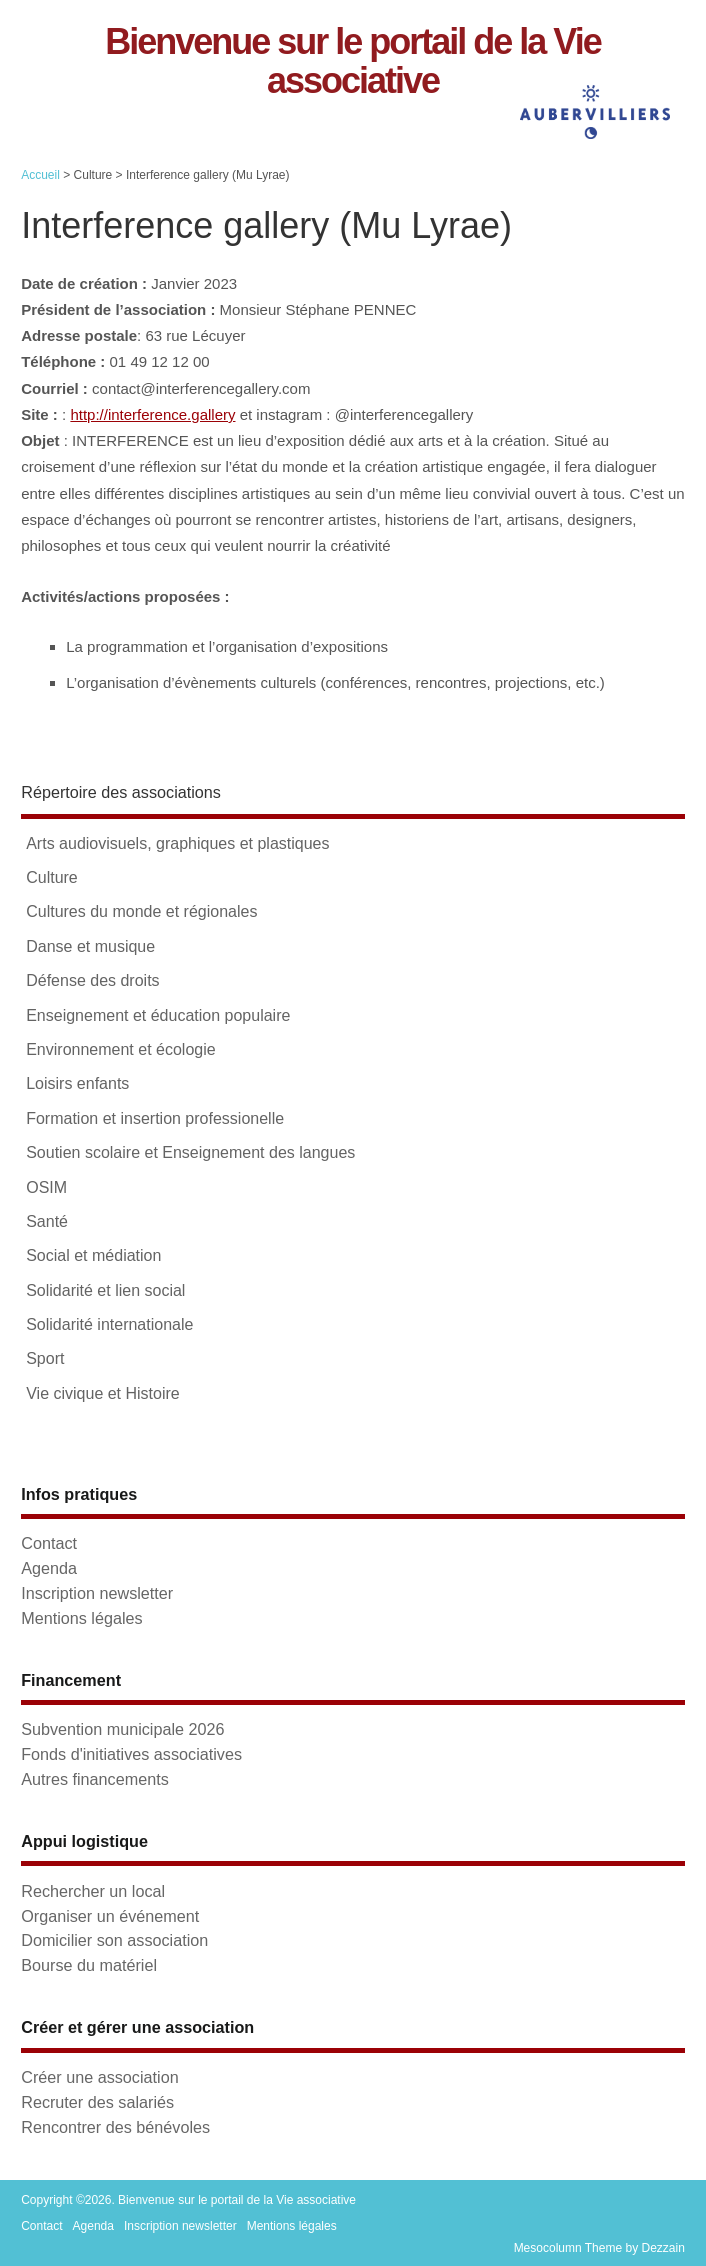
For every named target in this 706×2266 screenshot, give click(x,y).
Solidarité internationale (109, 1324)
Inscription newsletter (97, 1593)
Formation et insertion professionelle (155, 1118)
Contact (49, 1543)
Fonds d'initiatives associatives (131, 1754)
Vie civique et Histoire (103, 1393)
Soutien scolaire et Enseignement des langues (190, 1152)
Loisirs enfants (77, 1083)
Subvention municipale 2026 (122, 1729)
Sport (45, 1358)
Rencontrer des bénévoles (115, 2127)
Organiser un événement (110, 1916)
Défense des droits (92, 980)
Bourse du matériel (89, 1965)
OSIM (46, 1187)
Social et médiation (93, 1255)
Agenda (49, 1568)
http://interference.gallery (152, 414)
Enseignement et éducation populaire (158, 1015)
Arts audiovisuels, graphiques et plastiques (177, 843)
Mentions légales (81, 1618)
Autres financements (95, 1779)
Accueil (40, 175)
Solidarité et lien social (105, 1290)
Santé (47, 1221)
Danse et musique (90, 946)
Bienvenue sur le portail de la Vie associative (353, 61)
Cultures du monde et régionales (141, 911)
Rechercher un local (93, 1891)
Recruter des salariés (97, 2102)
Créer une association (99, 2077)
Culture (52, 877)
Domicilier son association (114, 1940)
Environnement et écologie (120, 1049)
